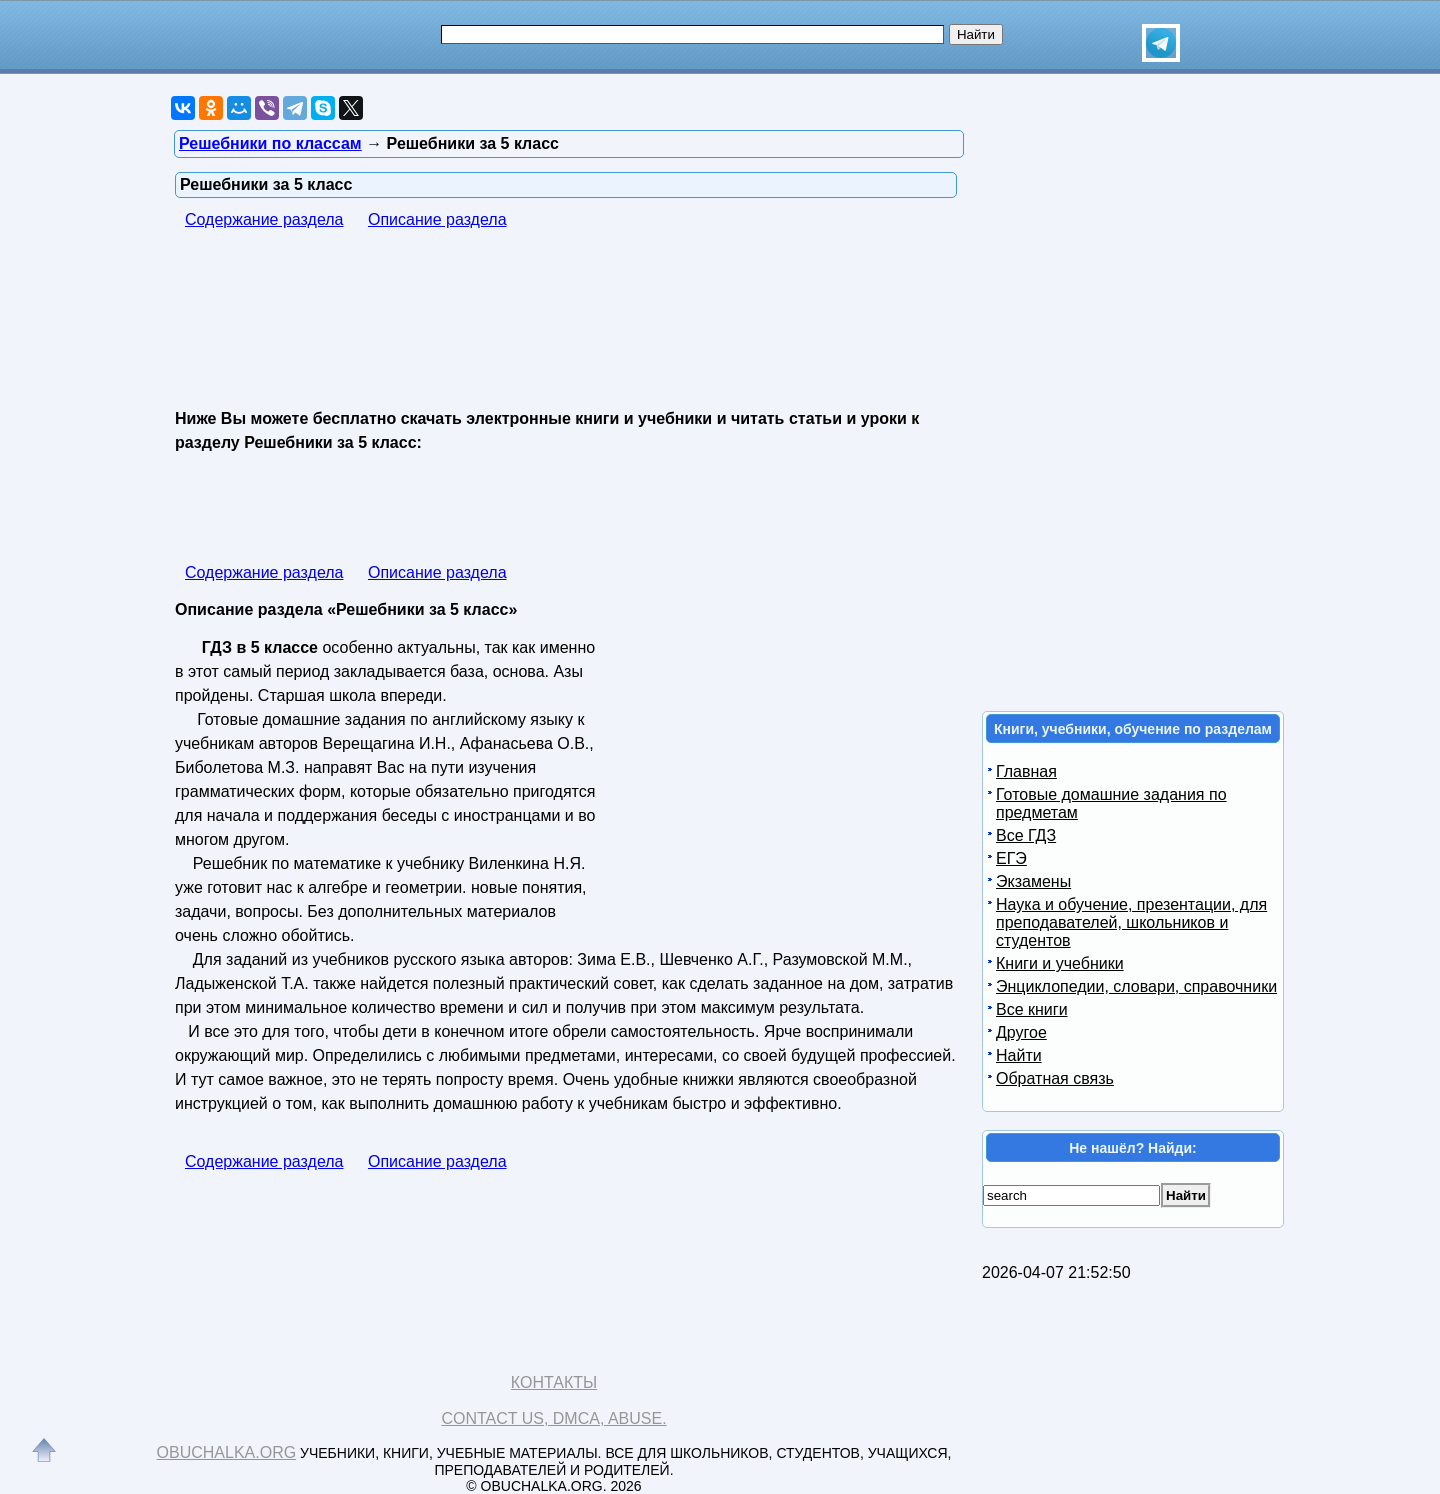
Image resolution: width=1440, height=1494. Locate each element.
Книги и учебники (1060, 963)
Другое (1021, 1032)
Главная (1026, 771)
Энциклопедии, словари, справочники (1136, 986)
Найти (1019, 1055)
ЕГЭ (1011, 858)
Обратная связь (1055, 1078)
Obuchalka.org (227, 1452)
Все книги (1032, 1009)
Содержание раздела (264, 219)
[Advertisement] (539, 321)
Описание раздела (437, 219)
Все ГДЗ (1026, 835)
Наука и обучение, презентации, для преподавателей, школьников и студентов (1131, 922)
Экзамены (1033, 881)
